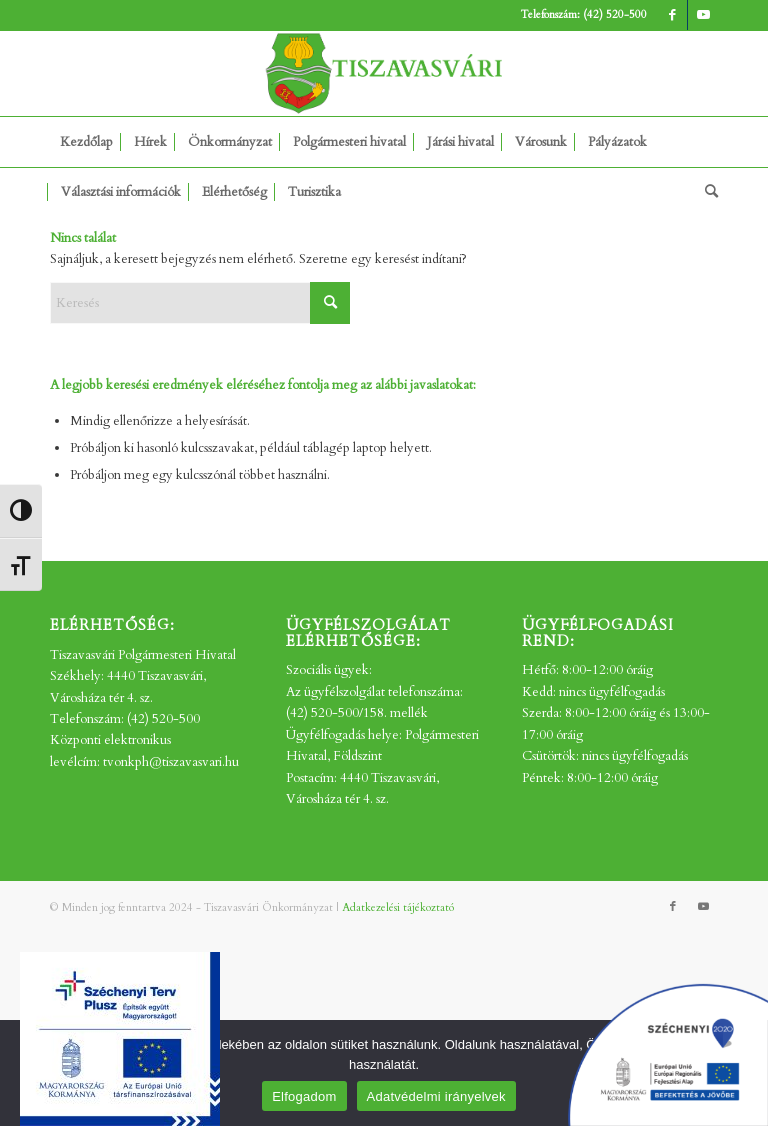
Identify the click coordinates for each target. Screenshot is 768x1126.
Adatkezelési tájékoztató (398, 907)
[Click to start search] (330, 303)
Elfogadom (304, 1096)
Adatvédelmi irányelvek (436, 1096)
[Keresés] (706, 192)
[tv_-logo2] (384, 73)
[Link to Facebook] (672, 15)
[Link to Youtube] (703, 15)
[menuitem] (86, 142)
